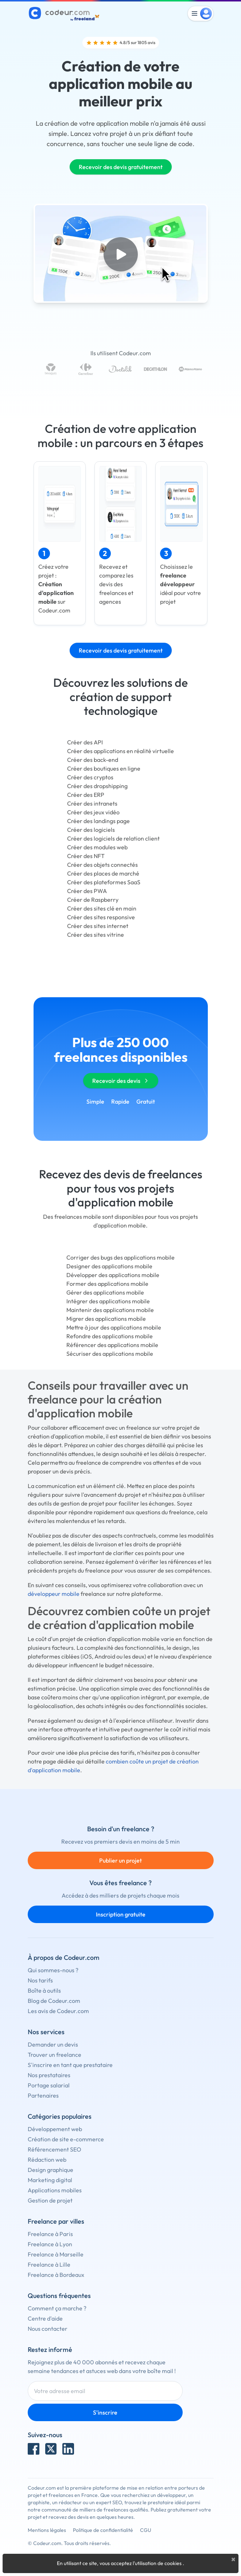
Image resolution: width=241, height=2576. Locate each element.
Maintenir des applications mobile (110, 1310)
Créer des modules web (97, 847)
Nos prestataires (49, 2075)
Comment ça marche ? (57, 2308)
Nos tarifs (40, 1980)
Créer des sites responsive (101, 917)
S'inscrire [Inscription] (105, 2412)
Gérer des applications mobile (105, 1292)
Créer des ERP (85, 794)
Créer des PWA (87, 890)
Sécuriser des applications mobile (109, 1353)
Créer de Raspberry (92, 899)
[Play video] (121, 254)
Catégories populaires (60, 2116)
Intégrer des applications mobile (108, 1301)
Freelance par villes (56, 2221)
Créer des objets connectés (102, 864)
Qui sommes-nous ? (53, 1970)
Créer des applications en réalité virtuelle (120, 751)
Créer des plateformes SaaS (103, 882)
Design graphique (50, 2169)
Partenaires (43, 2095)
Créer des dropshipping (97, 786)
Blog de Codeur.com (54, 2000)
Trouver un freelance (54, 2054)
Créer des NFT (86, 856)
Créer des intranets (92, 803)
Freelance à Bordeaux (56, 2274)
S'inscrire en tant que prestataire (70, 2064)
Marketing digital (50, 2180)
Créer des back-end (92, 759)
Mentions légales (47, 2530)
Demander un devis (53, 2044)
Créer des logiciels (91, 829)
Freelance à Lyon (50, 2244)
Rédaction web (47, 2159)
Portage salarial (49, 2085)
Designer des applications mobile (109, 1266)
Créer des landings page (98, 821)
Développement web (55, 2129)
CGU (145, 2530)
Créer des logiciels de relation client (113, 838)
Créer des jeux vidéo (93, 812)
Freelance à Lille (49, 2264)
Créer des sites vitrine (95, 934)
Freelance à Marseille (55, 2254)
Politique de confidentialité (103, 2530)
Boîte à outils (44, 1990)
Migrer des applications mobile (106, 1318)
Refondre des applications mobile (109, 1336)
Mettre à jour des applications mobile (113, 1327)
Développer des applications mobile (112, 1275)
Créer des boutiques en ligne (103, 768)
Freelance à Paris (50, 2234)
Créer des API (85, 742)
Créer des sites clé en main (101, 908)
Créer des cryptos (90, 777)
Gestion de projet (50, 2200)
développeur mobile (53, 1593)
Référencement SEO (54, 2149)
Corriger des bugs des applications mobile (120, 1257)
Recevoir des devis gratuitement (121, 167)
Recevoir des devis (120, 1080)
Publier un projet (120, 1860)
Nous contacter (47, 2328)
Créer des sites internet (97, 925)
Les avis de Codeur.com (58, 2011)
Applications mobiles (55, 2190)
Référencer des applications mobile (112, 1344)
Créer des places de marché (103, 873)
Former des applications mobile (107, 1283)
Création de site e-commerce (66, 2139)
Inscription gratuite (120, 1914)
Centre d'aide (45, 2318)
